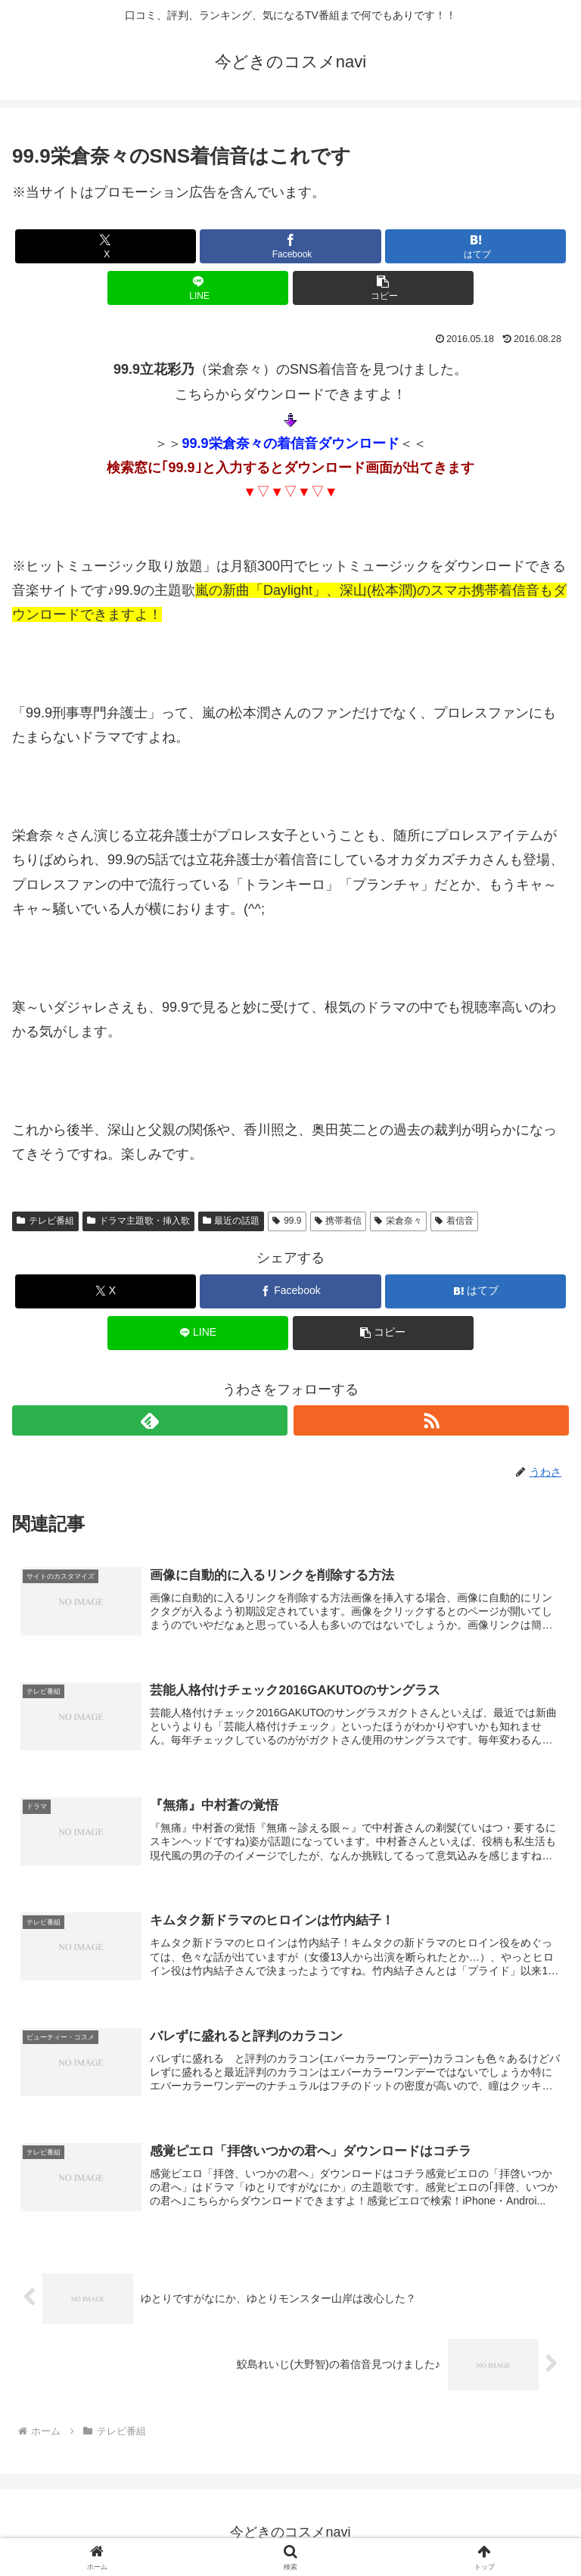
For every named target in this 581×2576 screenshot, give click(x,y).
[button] (383, 288)
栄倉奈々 (398, 1220)
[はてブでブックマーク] (475, 246)
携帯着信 (338, 1220)
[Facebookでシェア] (290, 246)
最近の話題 (231, 1220)
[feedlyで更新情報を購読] (149, 1420)
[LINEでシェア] (197, 288)
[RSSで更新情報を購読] (431, 1420)
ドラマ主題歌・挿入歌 (138, 1220)
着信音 (454, 1220)
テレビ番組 (45, 1220)
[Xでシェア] (105, 246)
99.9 (286, 1220)
